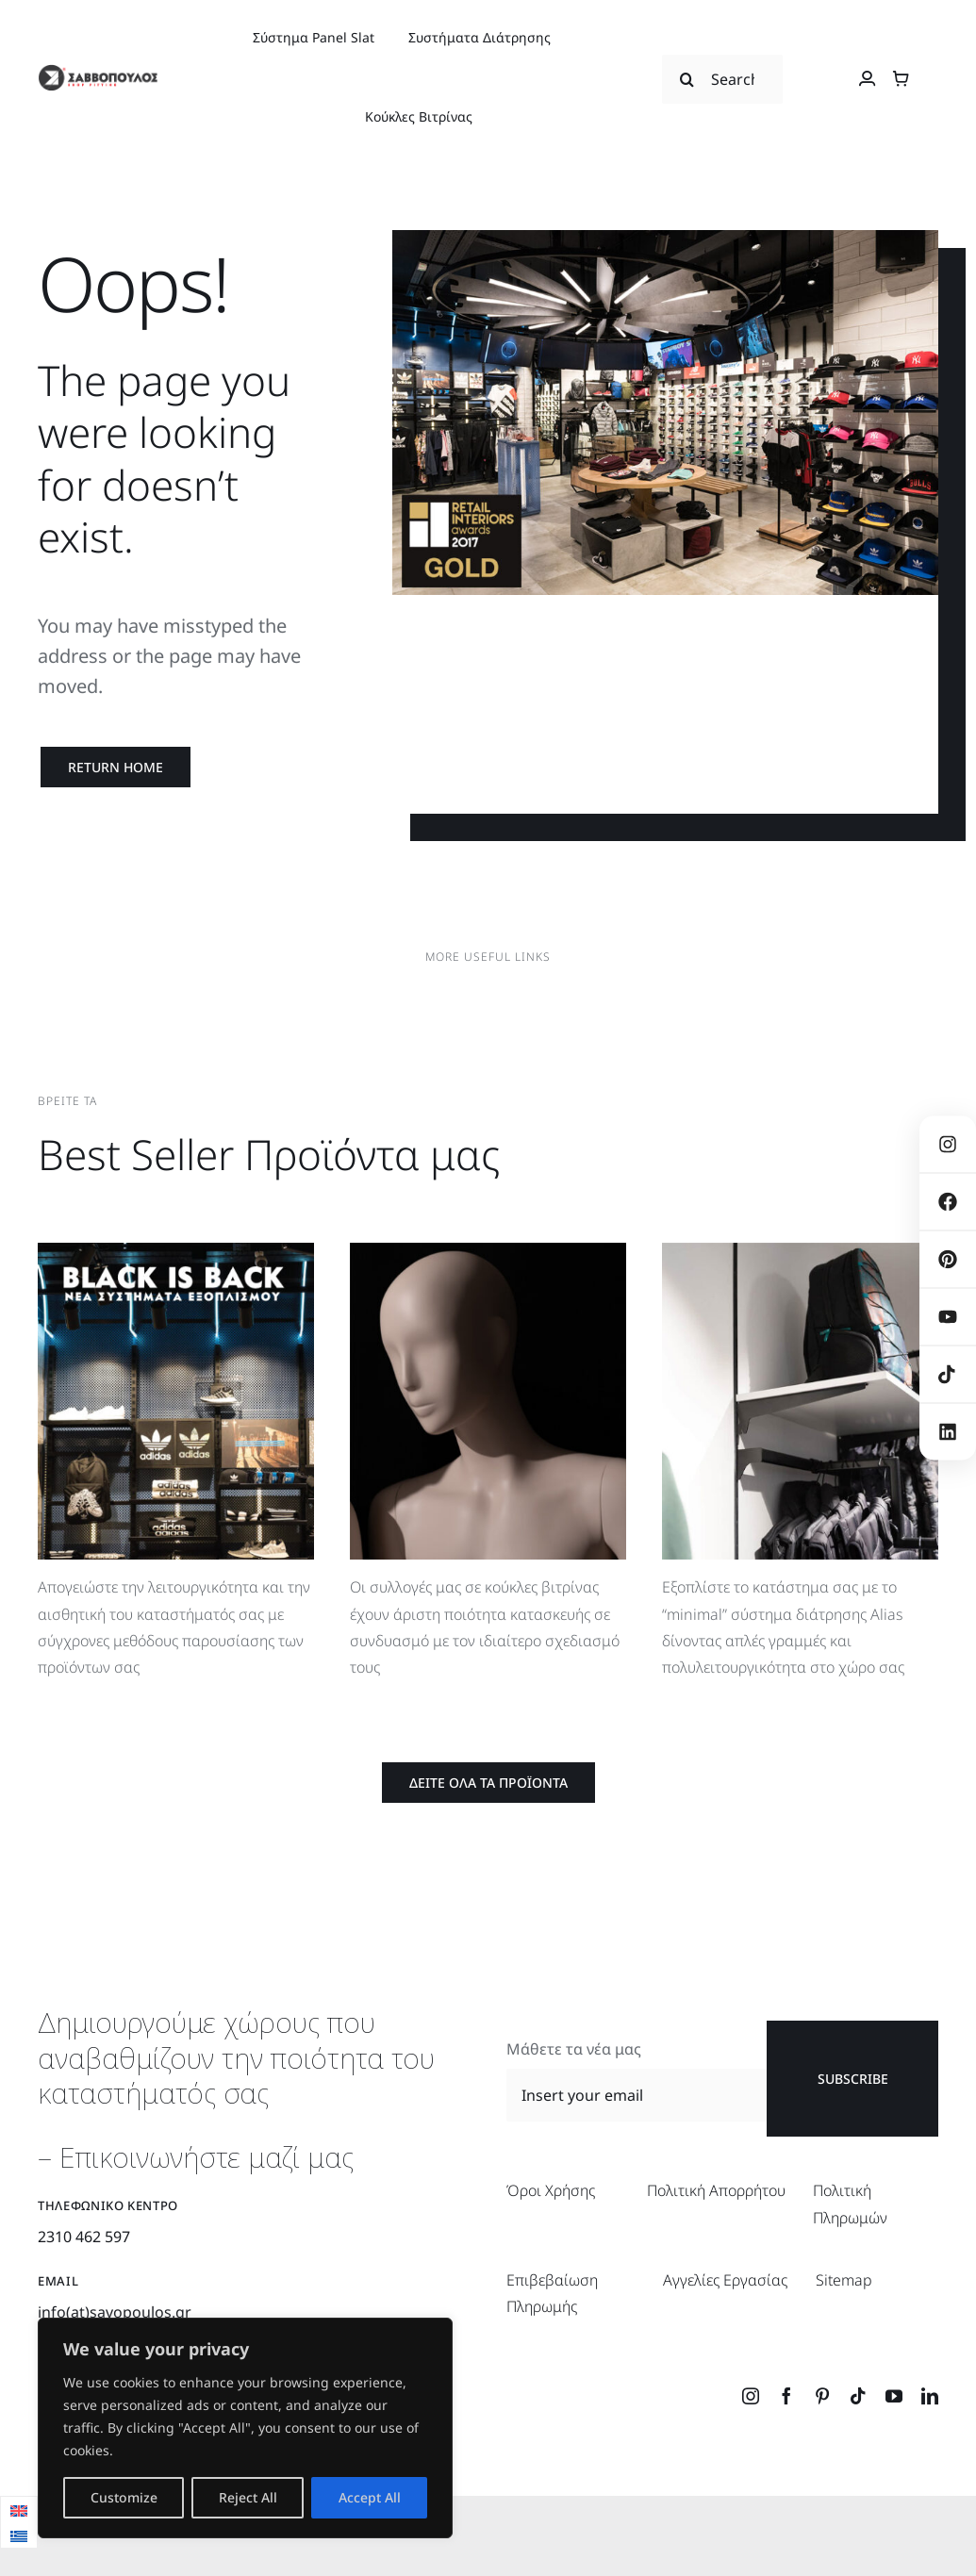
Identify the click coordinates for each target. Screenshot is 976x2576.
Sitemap (844, 2280)
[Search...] (722, 79)
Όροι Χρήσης (550, 2190)
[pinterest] (822, 2395)
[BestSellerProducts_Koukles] (488, 1250)
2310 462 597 (84, 2236)
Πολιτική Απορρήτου (716, 2190)
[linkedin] (929, 2395)
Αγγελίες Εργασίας (725, 2280)
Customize (124, 2497)
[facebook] (786, 2395)
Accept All (370, 2497)
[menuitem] (19, 2509)
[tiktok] (858, 2395)
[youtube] (893, 2395)
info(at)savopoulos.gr (114, 2312)
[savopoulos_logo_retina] (97, 71)
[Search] (686, 79)
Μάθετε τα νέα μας (573, 2049)
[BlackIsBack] (176, 1250)
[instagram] (750, 2395)
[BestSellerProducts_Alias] (800, 1250)
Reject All (248, 2497)
